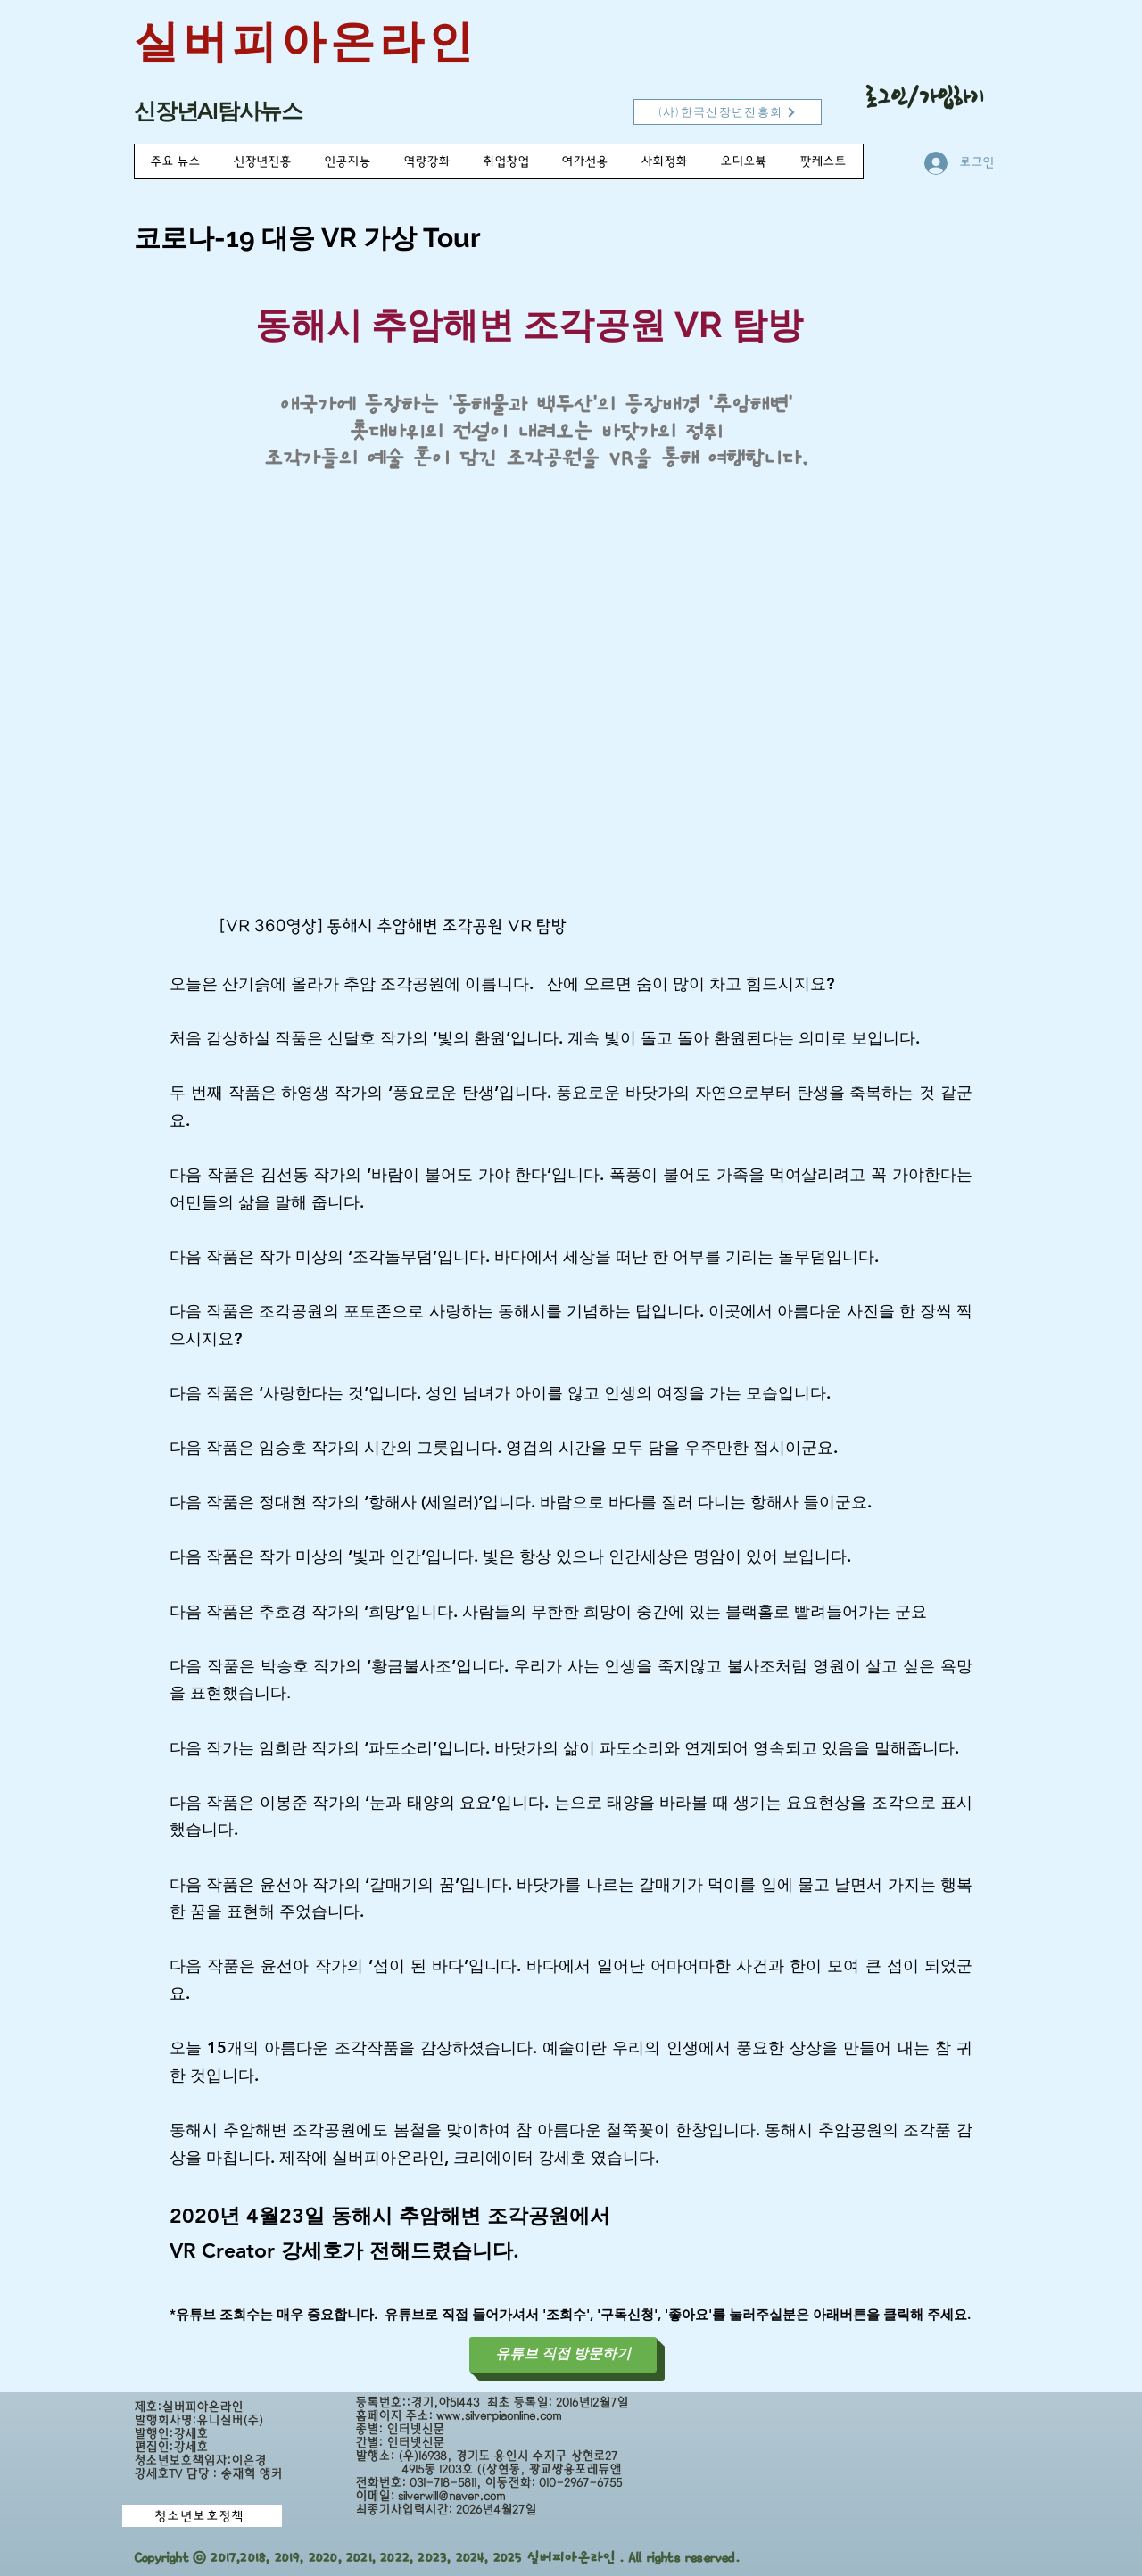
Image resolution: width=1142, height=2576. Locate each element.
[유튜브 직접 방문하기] (563, 2355)
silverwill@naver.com (451, 2496)
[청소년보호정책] (202, 2516)
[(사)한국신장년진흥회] (727, 112)
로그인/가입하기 (924, 97)
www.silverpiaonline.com (498, 2416)
